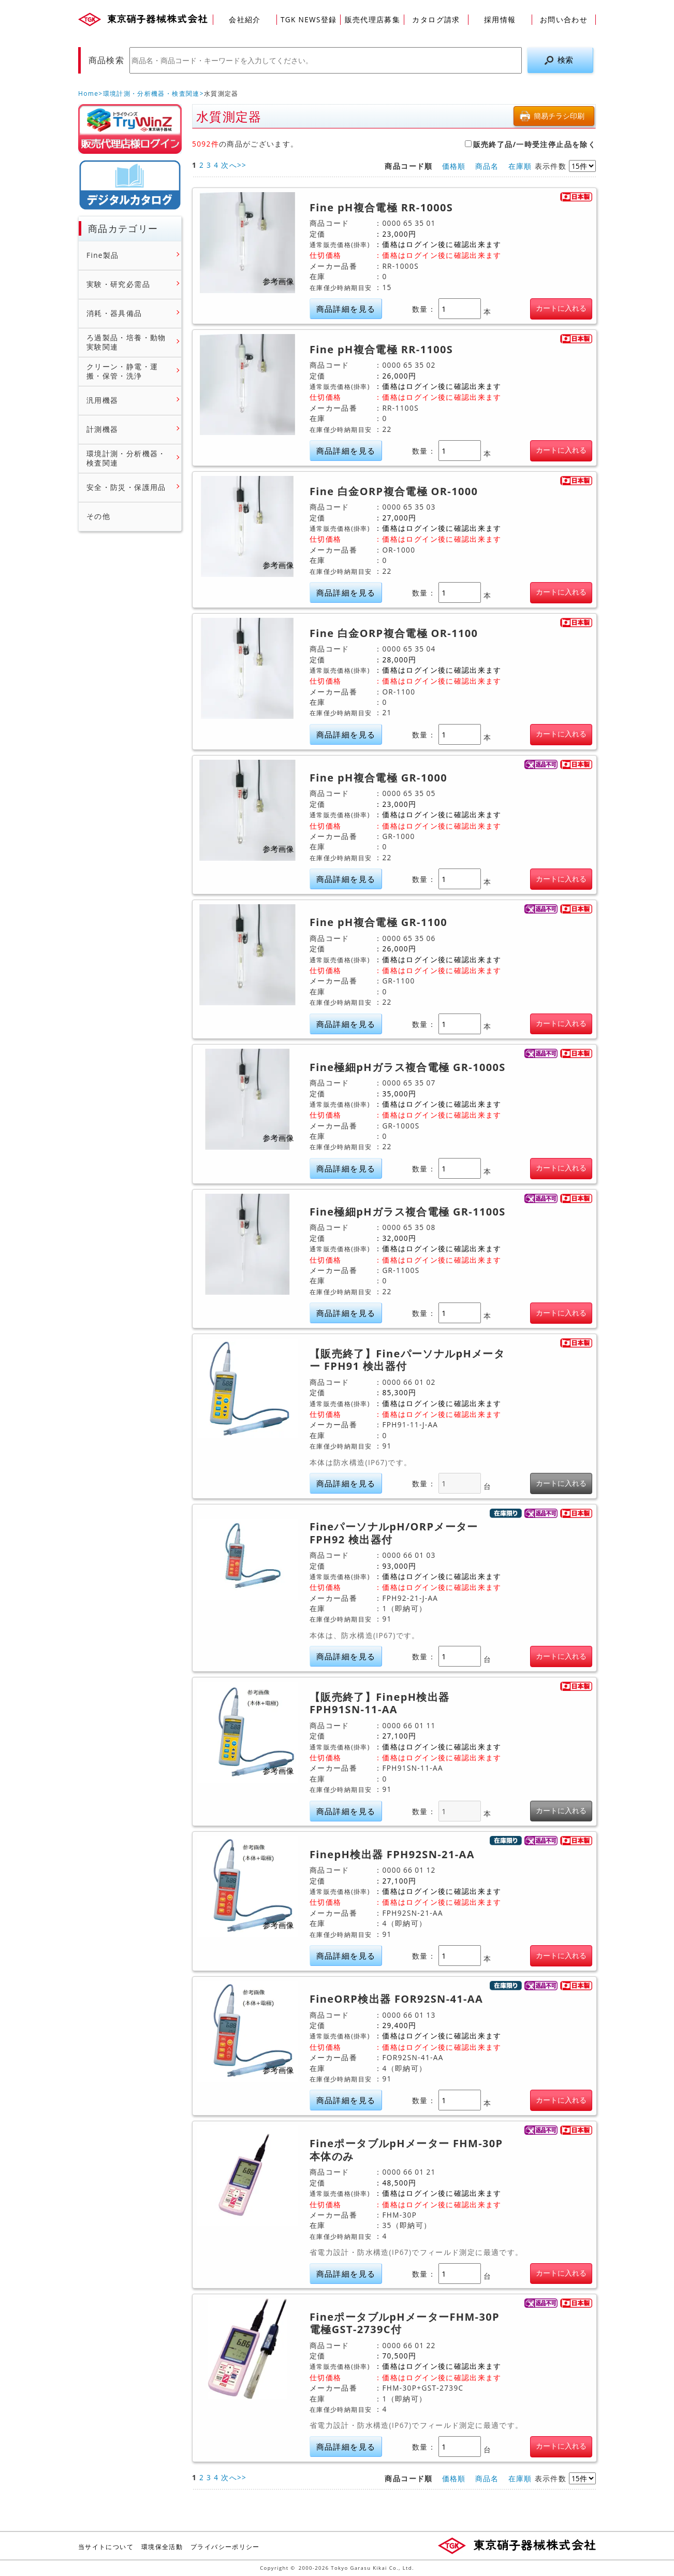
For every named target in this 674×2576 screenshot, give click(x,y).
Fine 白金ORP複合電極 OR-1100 (394, 633)
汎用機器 (102, 400)
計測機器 (102, 429)
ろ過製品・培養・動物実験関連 (126, 342)
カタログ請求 (436, 19)
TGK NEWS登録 (309, 19)
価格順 (454, 166)
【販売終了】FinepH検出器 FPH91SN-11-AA (379, 1703)
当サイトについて (106, 2546)
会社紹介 (244, 19)
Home (88, 93)
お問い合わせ (564, 19)
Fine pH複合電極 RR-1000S (381, 207)
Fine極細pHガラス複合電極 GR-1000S (408, 1067)
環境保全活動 (162, 2546)
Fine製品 (102, 255)
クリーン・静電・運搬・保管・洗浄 (122, 371)
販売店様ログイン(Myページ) (130, 129)
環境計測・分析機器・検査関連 (151, 93)
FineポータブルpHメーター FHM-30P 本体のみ (406, 2150)
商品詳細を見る (346, 309)
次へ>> (233, 165)
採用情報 (500, 19)
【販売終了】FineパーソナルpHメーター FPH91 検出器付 (407, 1360)
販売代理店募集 (373, 19)
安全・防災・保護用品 (126, 487)
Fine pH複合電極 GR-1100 (378, 922)
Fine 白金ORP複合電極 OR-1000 (394, 491)
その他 (98, 516)
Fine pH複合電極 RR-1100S (381, 349)
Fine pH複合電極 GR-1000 (378, 778)
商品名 (487, 166)
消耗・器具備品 (114, 313)
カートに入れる (561, 308)
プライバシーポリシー (225, 2546)
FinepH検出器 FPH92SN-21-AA (392, 1854)
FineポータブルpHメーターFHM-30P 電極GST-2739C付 (405, 2323)
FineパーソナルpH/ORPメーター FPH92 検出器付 (394, 1533)
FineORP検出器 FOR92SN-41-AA (396, 1999)
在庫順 (520, 166)
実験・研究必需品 (118, 284)
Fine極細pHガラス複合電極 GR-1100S (408, 1212)
